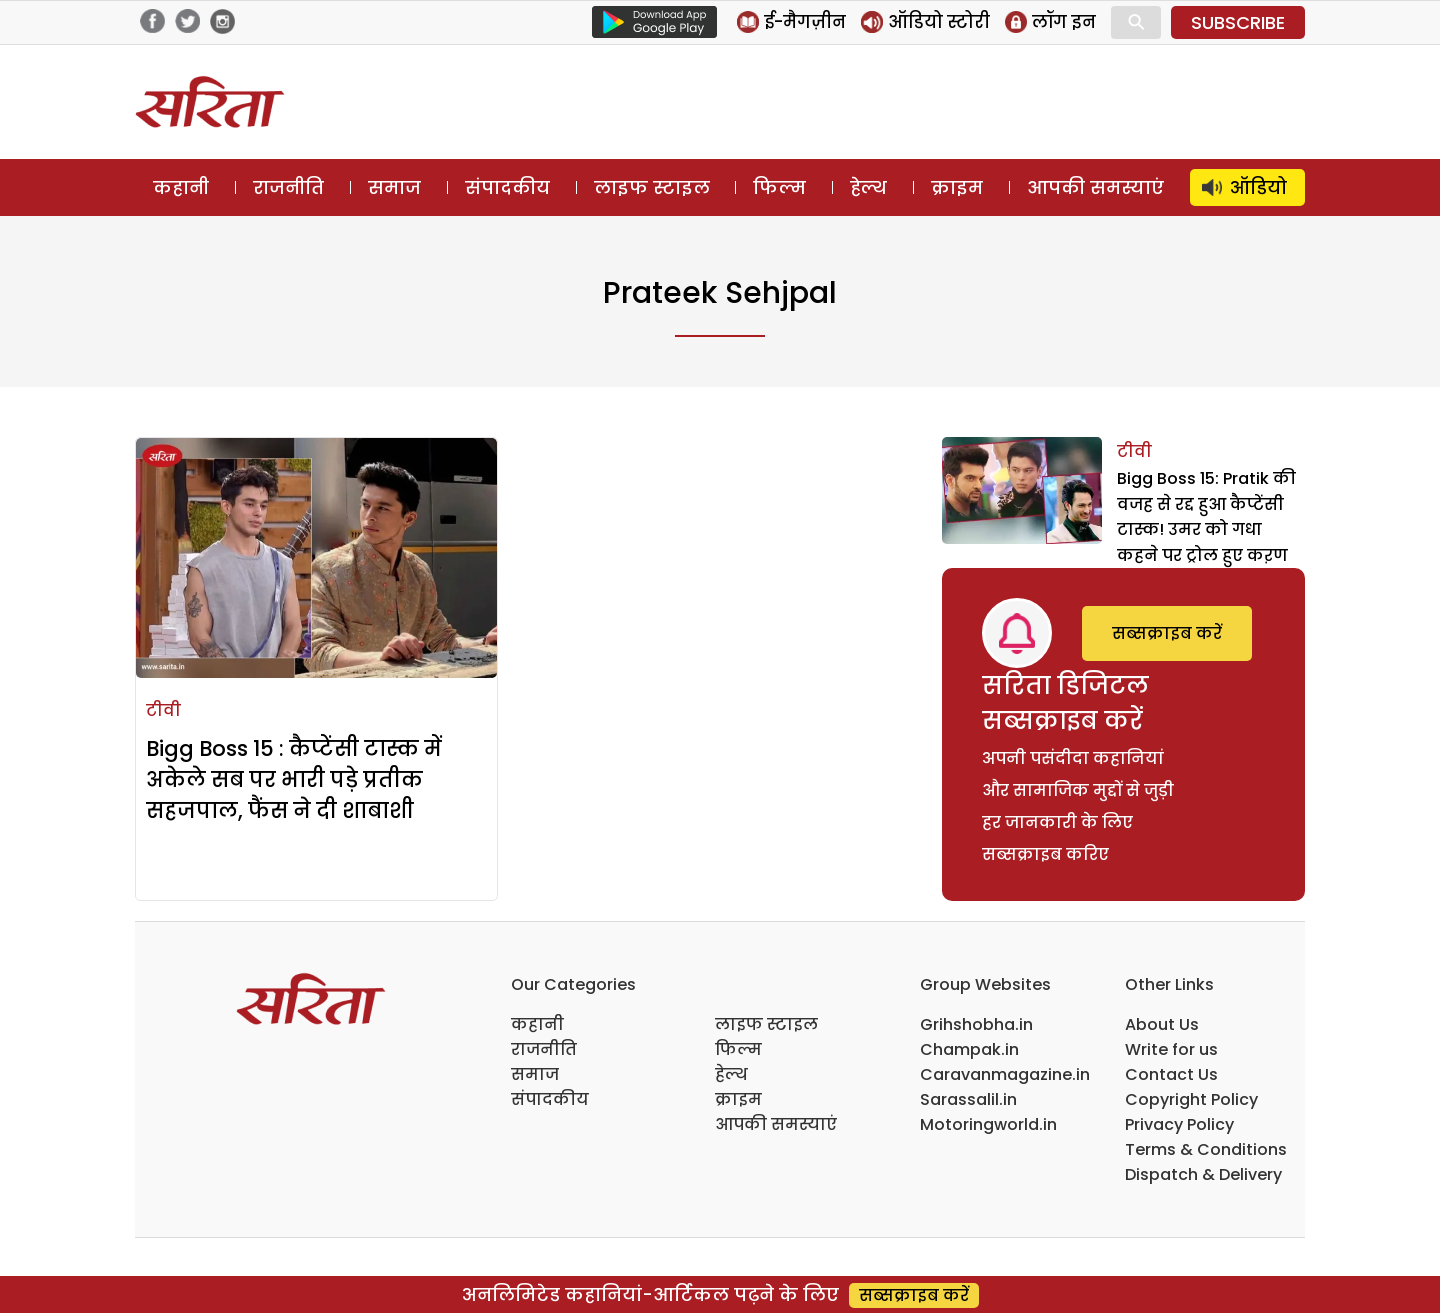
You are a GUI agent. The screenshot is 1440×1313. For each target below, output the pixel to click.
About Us (1162, 1024)
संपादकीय (507, 187)
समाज (394, 187)
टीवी (163, 710)
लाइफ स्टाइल (652, 187)
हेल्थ (868, 187)
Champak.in (969, 1049)
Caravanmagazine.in (1005, 1074)
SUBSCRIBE (1238, 22)
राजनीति (288, 187)
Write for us (1171, 1049)
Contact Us (1171, 1074)
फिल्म (779, 187)
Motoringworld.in (988, 1124)
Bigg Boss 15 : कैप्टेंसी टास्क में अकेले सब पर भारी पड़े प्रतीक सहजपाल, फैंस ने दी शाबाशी (294, 779)
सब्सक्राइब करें (1167, 633)
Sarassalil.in (968, 1099)
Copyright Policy (1191, 1099)
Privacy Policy (1179, 1124)
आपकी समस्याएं (1095, 187)
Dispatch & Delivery (1203, 1174)
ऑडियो (1258, 187)
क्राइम (957, 187)
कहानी (181, 187)
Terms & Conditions (1206, 1149)
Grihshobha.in (976, 1024)
